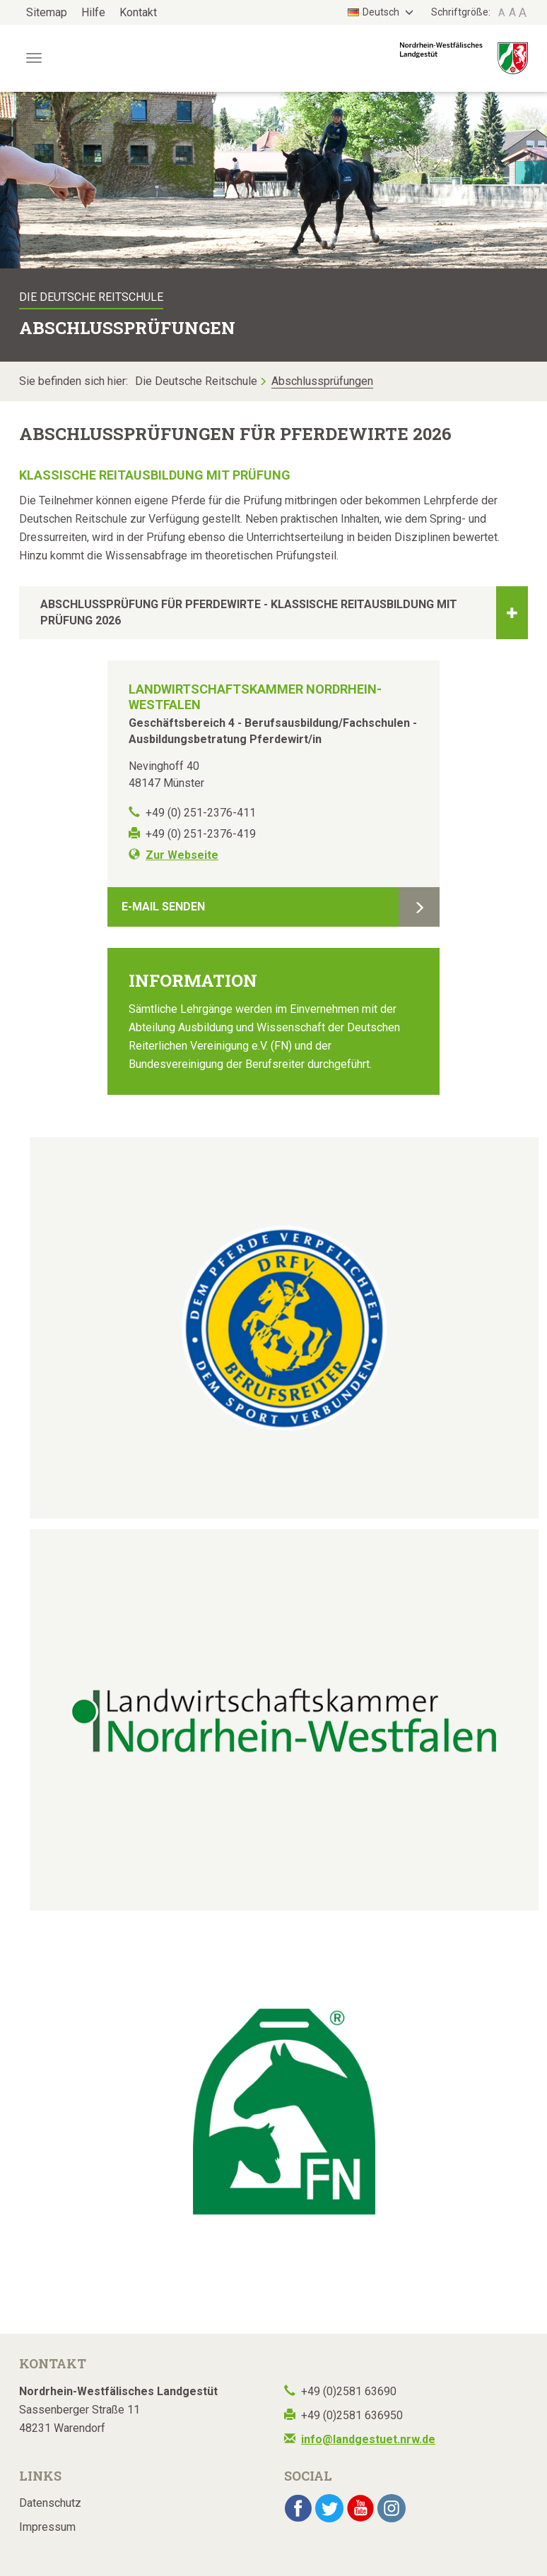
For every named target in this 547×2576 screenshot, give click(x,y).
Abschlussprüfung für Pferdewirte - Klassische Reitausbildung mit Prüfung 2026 (284, 612)
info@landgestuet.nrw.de (368, 2439)
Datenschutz (50, 2503)
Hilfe (93, 12)
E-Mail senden (163, 906)
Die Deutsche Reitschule (196, 381)
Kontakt (138, 12)
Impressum (47, 2527)
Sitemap (46, 12)
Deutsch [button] (374, 12)
